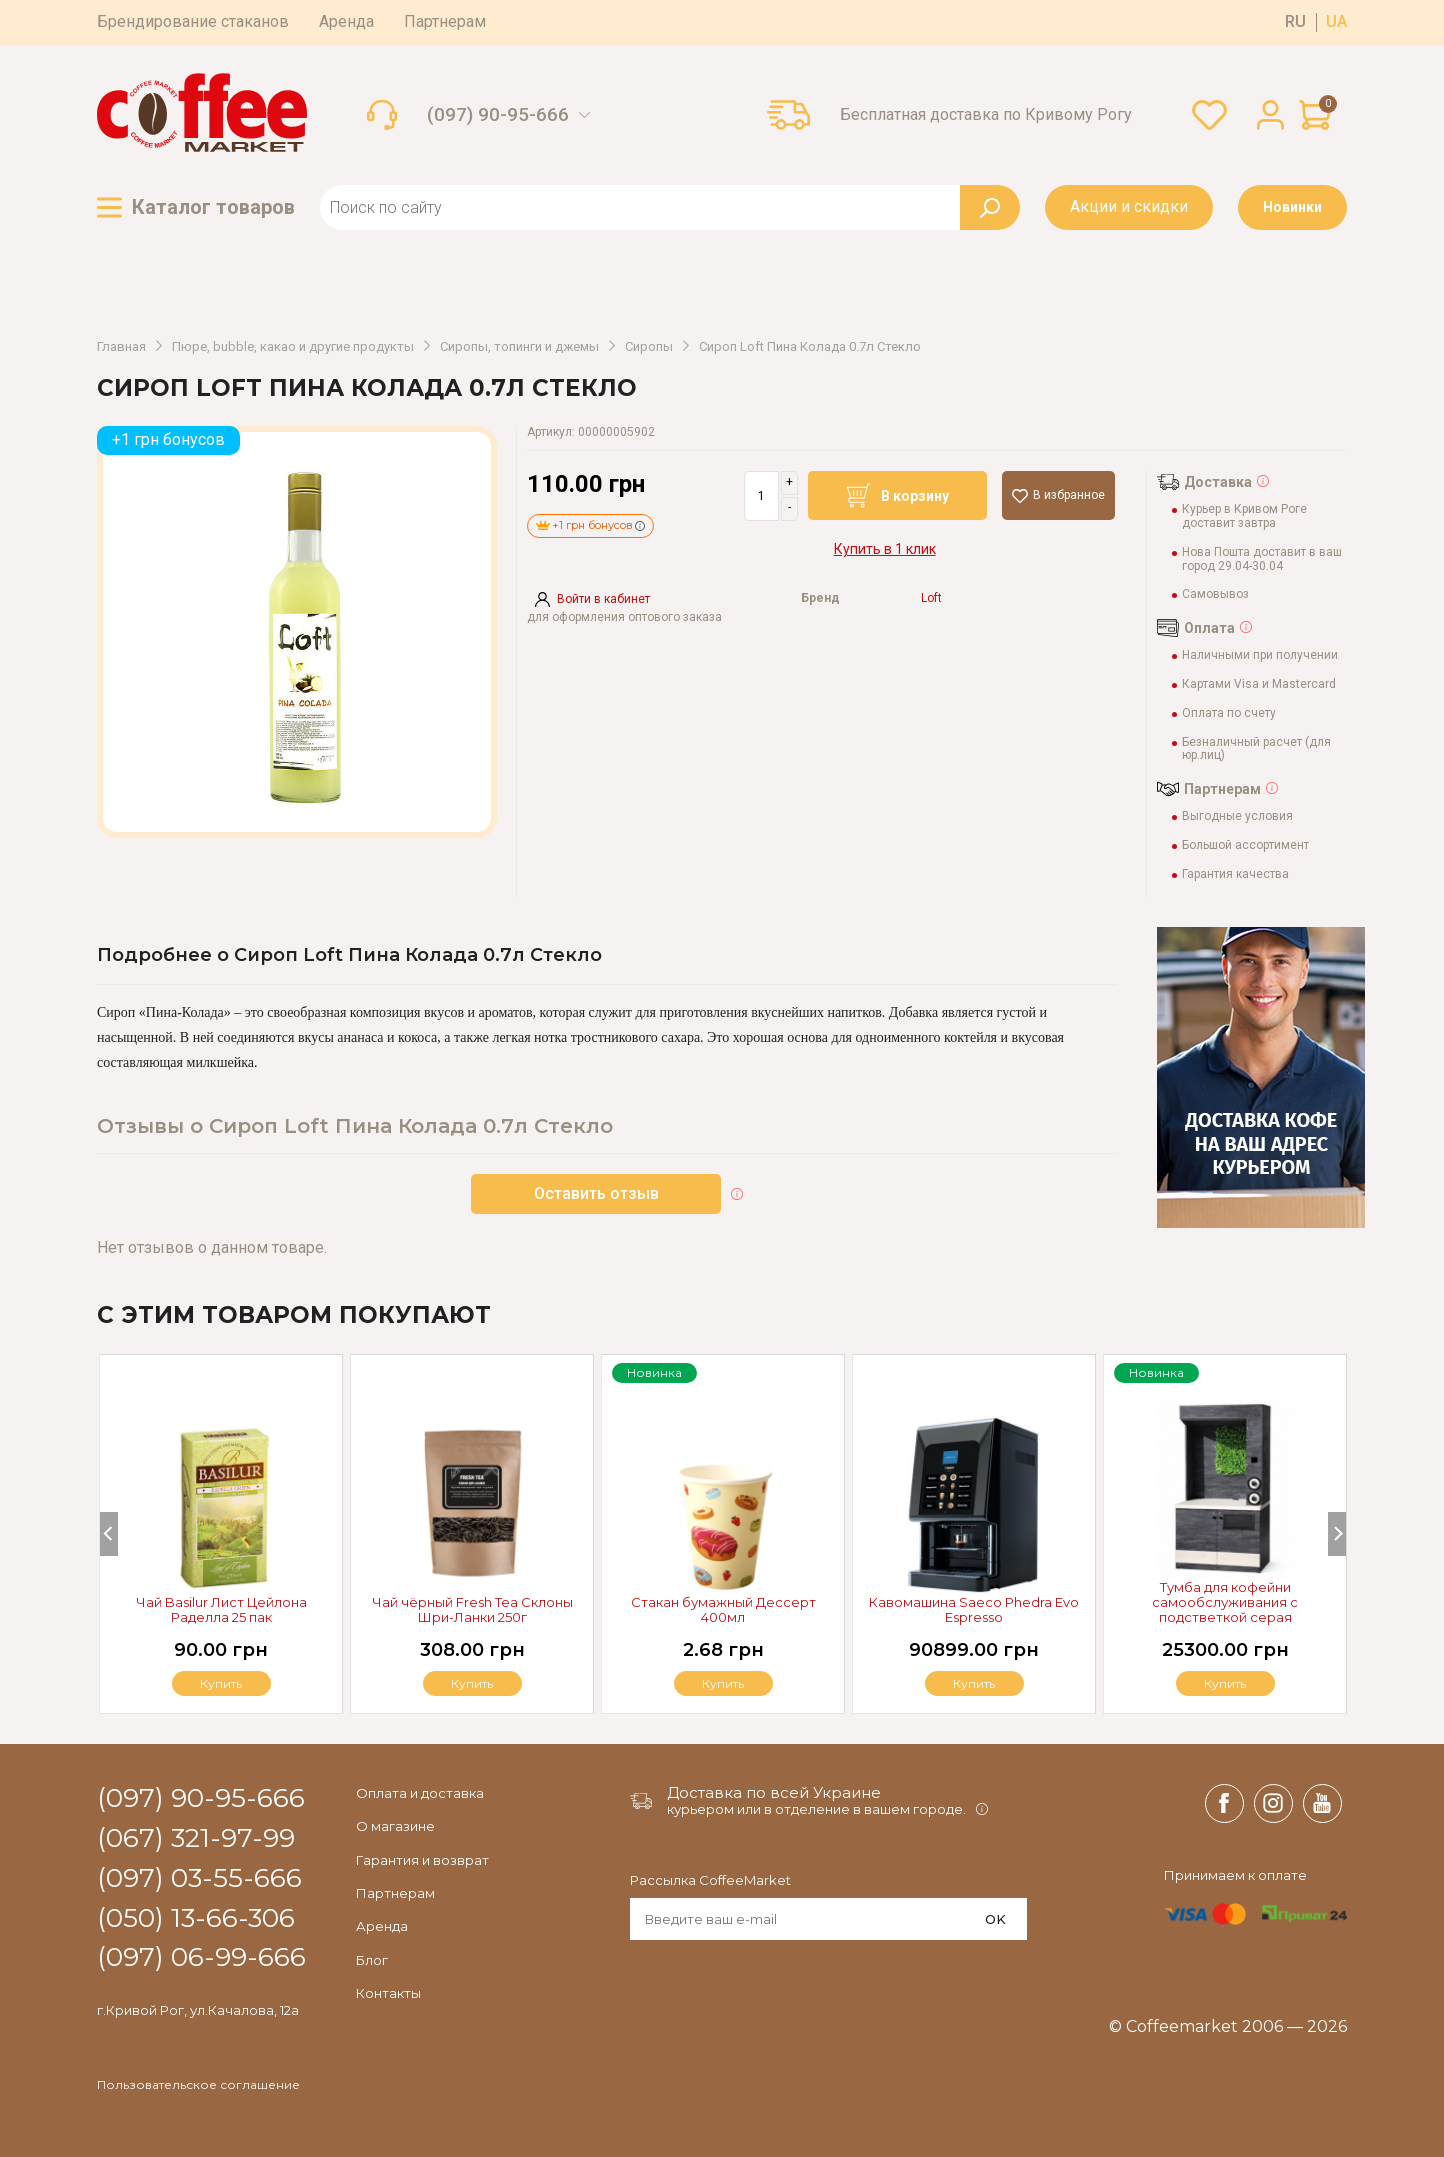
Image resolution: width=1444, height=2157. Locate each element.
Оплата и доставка (420, 1793)
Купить (1225, 1683)
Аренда (346, 21)
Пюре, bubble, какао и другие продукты (293, 347)
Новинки (1292, 207)
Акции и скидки (1129, 206)
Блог (372, 1960)
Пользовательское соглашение (198, 2085)
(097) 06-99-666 (201, 1958)
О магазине (395, 1826)
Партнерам (445, 21)
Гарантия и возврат (422, 1860)
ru (1295, 22)
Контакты (388, 1993)
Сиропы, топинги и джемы (519, 347)
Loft (931, 598)
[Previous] (109, 1534)
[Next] (1337, 1534)
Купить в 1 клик (885, 549)
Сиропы (649, 347)
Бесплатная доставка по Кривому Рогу (986, 115)
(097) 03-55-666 (199, 1879)
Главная (121, 347)
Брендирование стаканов (193, 21)
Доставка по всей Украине (774, 1792)
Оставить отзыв (596, 1193)
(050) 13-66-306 (196, 1919)
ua (1336, 22)
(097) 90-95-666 (498, 115)
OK (995, 1919)
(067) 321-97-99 (196, 1839)
